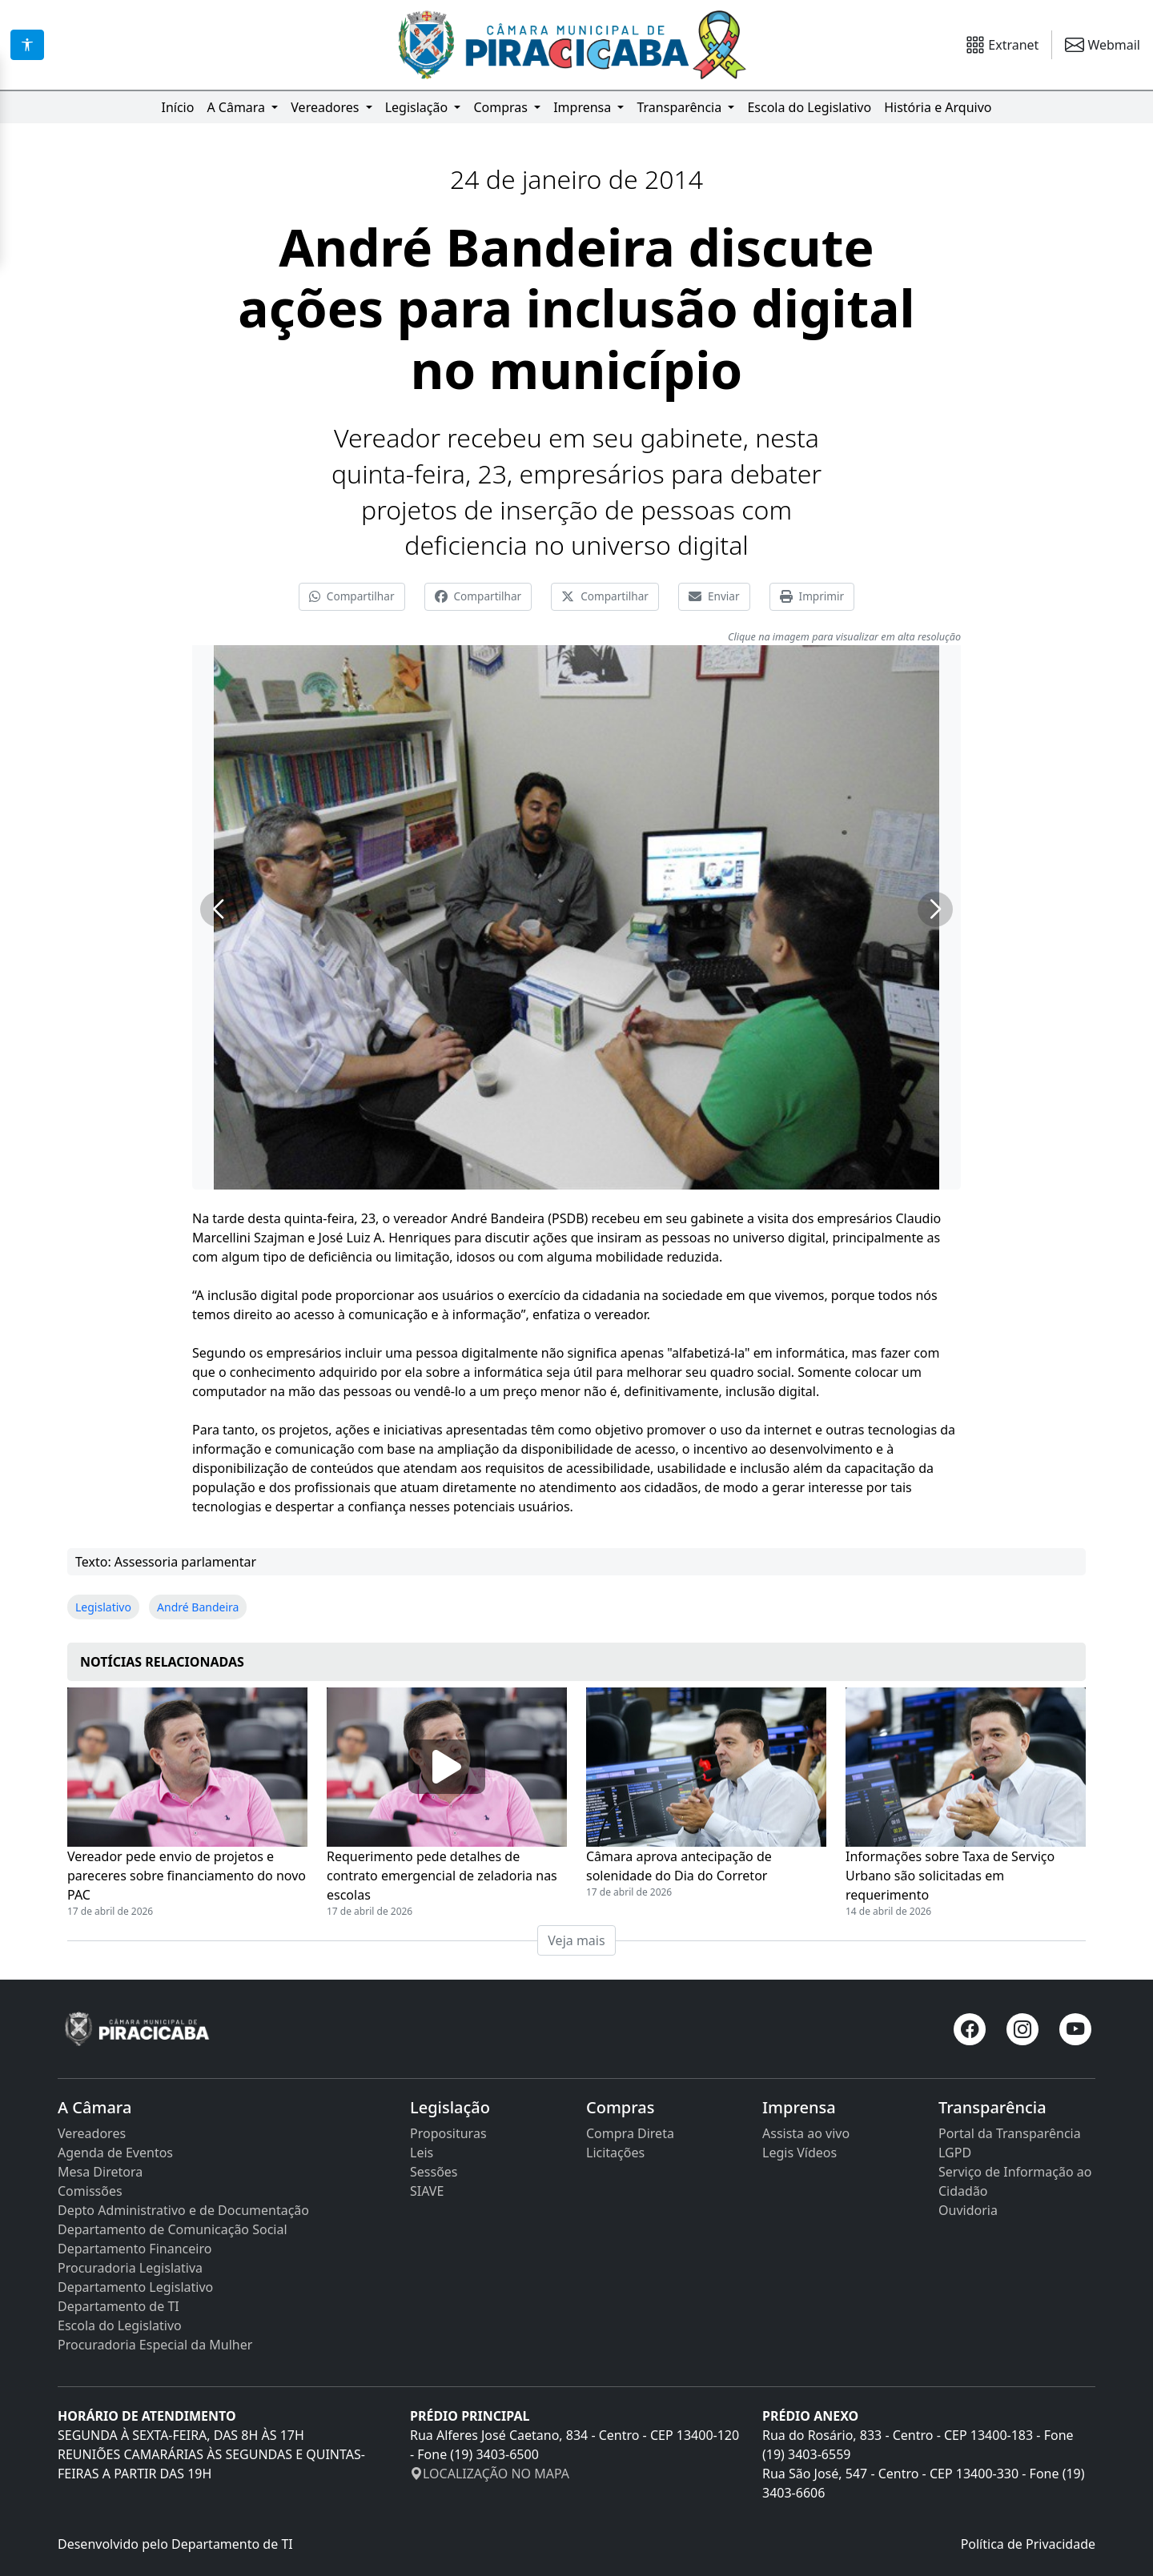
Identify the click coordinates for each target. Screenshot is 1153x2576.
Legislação (418, 107)
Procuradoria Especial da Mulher (155, 2344)
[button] (217, 909)
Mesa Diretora (100, 2172)
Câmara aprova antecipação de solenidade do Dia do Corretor (679, 1866)
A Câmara (237, 107)
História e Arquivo (937, 107)
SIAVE (427, 2191)
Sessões (434, 2172)
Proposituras (448, 2133)
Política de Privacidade (1028, 2544)
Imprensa (583, 107)
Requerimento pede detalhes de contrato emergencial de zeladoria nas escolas (442, 1876)
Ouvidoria (968, 2210)
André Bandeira (198, 1607)
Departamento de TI (118, 2306)
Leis (421, 2152)
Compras (502, 107)
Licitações (615, 2152)
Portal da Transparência (1009, 2133)
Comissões (90, 2191)
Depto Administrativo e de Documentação (183, 2210)
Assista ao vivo (806, 2133)
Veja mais (576, 1940)
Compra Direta (630, 2133)
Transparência (681, 107)
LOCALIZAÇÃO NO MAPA (489, 2473)
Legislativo (103, 1607)
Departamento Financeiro (134, 2248)
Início (177, 107)
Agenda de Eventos (115, 2152)
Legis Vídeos (799, 2152)
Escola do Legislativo (809, 107)
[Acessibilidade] (27, 45)
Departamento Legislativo (135, 2287)
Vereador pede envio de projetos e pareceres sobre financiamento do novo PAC (186, 1876)
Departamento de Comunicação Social (172, 2229)
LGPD (954, 2152)
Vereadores (326, 107)
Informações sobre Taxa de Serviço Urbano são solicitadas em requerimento (950, 1876)
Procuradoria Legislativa (130, 2268)
